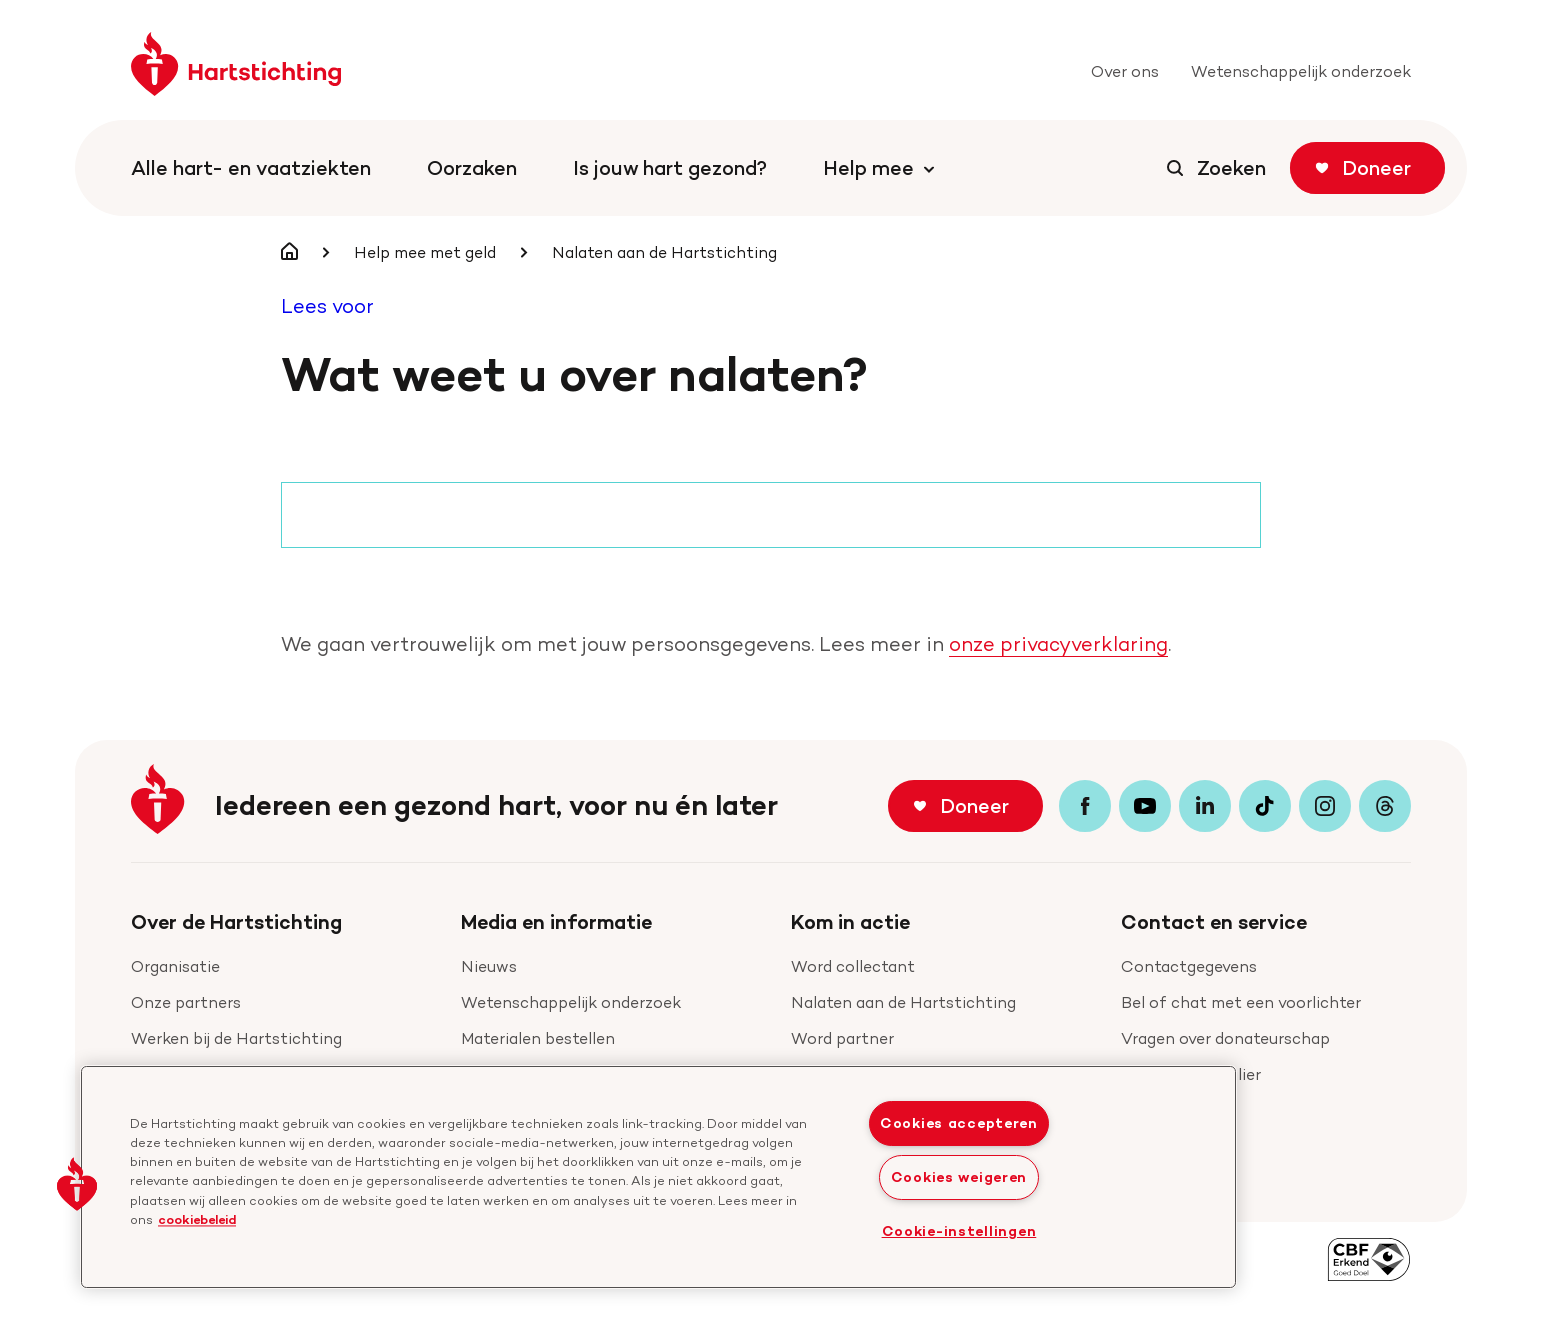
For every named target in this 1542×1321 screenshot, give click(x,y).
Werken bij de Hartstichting (236, 1038)
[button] (77, 1184)
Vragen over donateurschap (1225, 1038)
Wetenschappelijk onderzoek (571, 1002)
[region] (658, 1177)
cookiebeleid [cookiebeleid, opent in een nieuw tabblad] (197, 1219)
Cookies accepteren (959, 1123)
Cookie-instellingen (959, 1231)
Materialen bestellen (538, 1038)
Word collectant (853, 966)
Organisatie (175, 966)
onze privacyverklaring (1058, 644)
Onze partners (186, 1002)
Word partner (842, 1038)
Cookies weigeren (959, 1177)
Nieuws (489, 966)
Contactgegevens (1189, 966)
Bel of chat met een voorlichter (1241, 1002)
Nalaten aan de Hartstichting (903, 1002)
